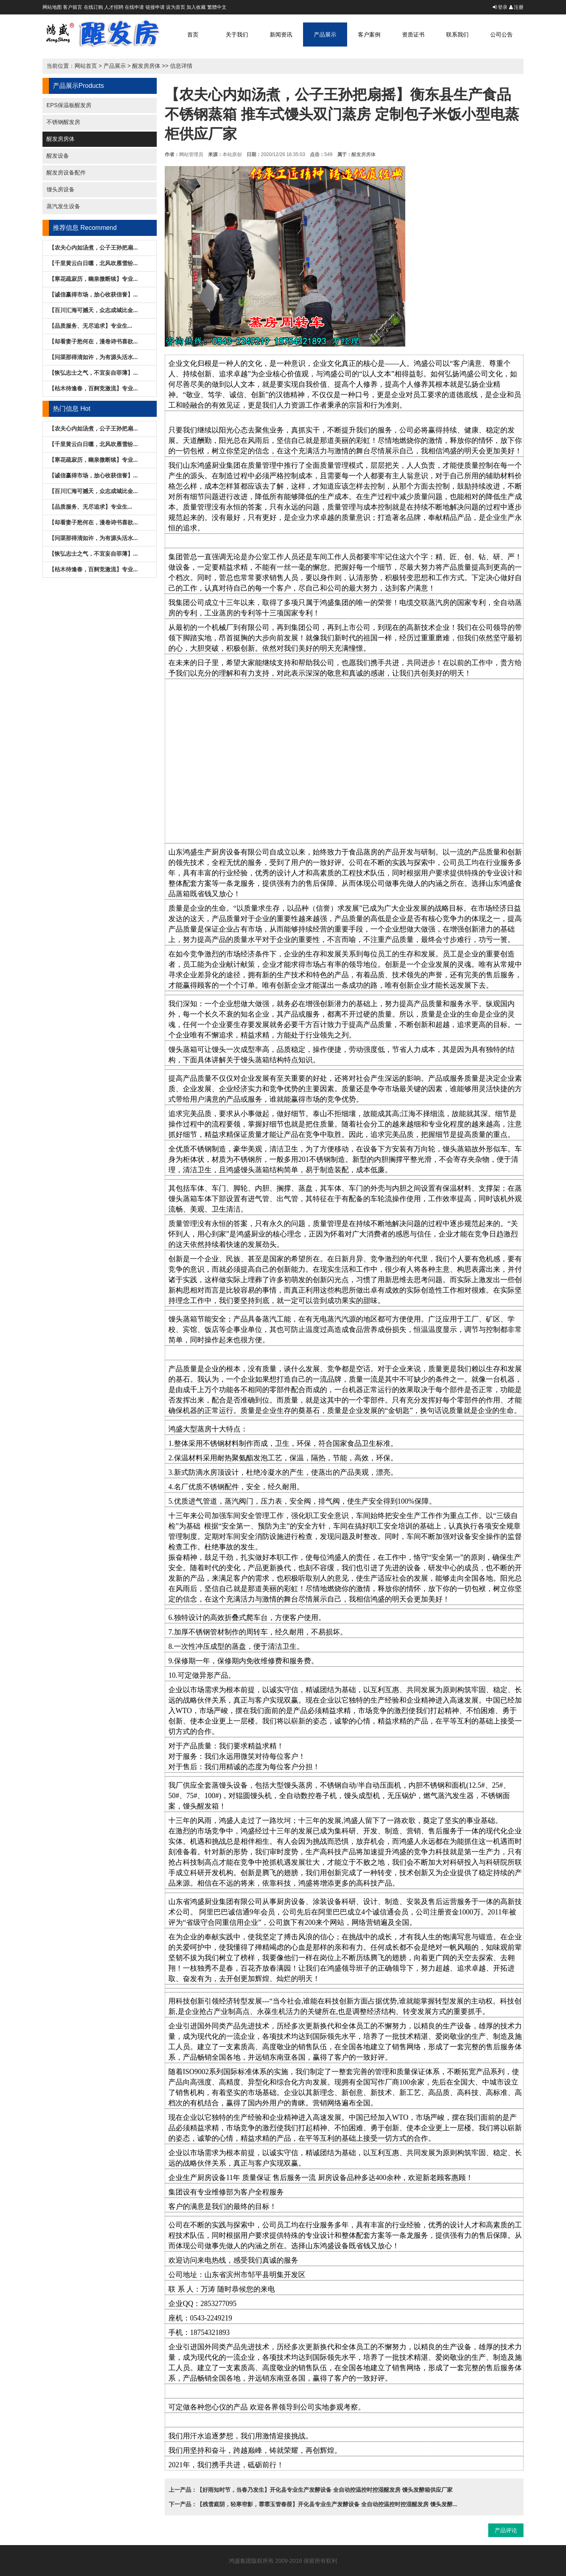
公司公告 (501, 34)
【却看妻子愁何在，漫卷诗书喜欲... (93, 341)
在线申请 (134, 7)
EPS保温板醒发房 (68, 105)
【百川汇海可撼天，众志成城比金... (93, 310)
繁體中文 (216, 7)
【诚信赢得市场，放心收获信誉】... (93, 294)
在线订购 (93, 7)
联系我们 (457, 34)
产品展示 (325, 34)
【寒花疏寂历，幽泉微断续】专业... (93, 279)
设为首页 (175, 7)
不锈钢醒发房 (63, 122)
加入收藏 (196, 7)
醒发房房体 (146, 66)
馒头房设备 (60, 189)
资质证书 (413, 34)
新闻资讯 (281, 34)
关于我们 (237, 34)
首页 (192, 34)
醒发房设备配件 (66, 172)
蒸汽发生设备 (63, 206)
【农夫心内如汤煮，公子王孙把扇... (93, 247)
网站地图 (52, 7)
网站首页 (86, 66)
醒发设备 (57, 155)
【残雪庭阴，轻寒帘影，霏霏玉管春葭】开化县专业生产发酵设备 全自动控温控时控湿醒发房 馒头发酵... (327, 2504)
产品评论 (506, 2530)
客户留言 (72, 7)
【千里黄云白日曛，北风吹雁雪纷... (93, 263)
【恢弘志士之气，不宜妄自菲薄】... (93, 372)
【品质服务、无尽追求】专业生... (90, 326)
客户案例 (369, 34)
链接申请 (155, 7)
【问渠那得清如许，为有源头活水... (93, 357)
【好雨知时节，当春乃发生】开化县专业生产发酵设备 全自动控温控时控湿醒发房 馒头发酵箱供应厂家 (325, 2490)
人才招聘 (113, 7)
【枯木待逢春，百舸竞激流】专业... (93, 388)
